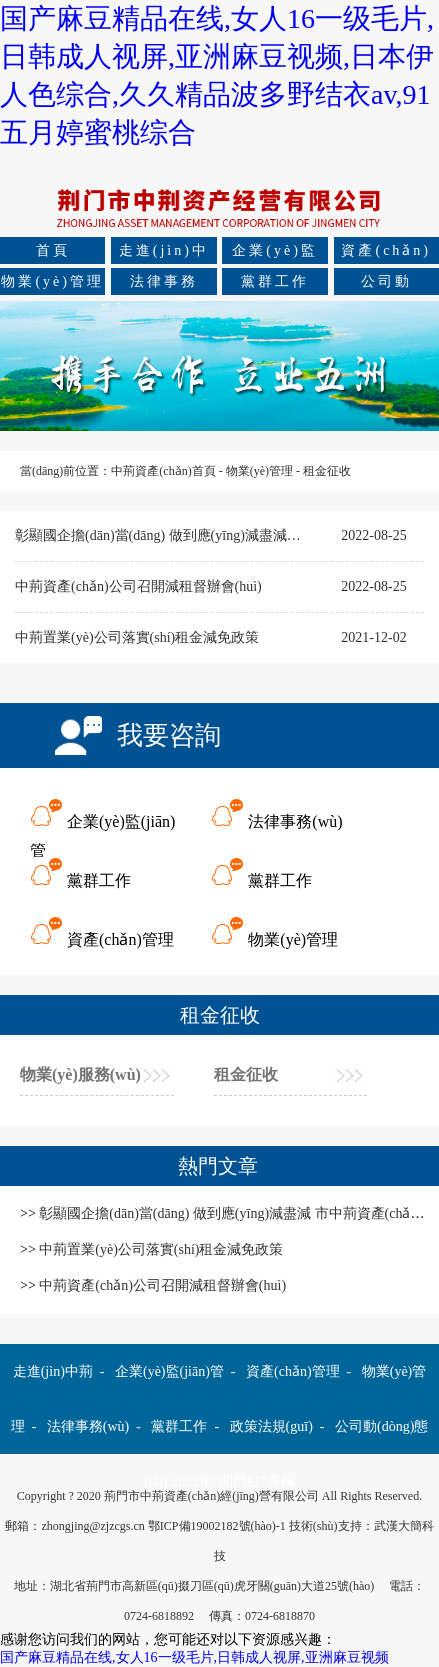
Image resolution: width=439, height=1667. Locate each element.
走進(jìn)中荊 (164, 253)
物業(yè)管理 (52, 281)
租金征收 (327, 471)
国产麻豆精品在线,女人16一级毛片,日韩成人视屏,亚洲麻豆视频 (194, 1657)
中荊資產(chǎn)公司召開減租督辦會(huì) (138, 586)
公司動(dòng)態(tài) (386, 284)
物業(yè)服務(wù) (80, 1074)
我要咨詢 (169, 735)
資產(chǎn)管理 (386, 253)
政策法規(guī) (271, 1426)
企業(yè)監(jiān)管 (275, 253)
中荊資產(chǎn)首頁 (163, 471)
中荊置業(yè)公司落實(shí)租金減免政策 (137, 637)
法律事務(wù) (164, 284)
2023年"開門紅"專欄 (232, 1481)
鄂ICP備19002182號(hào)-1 (217, 1526)
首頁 (53, 250)
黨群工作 (275, 281)
